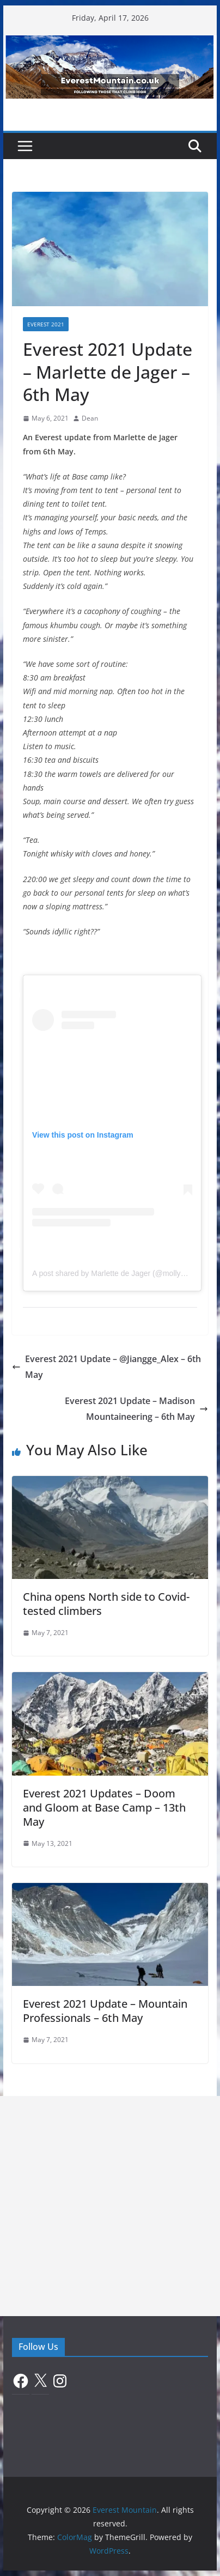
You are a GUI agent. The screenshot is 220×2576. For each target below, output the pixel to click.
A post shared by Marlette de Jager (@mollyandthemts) (125, 1273)
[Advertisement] (110, 2206)
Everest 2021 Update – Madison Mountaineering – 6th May (136, 1409)
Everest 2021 (45, 324)
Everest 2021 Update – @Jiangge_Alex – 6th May (106, 1367)
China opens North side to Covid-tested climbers (106, 1603)
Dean (90, 418)
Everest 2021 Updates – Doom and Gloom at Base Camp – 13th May (104, 1807)
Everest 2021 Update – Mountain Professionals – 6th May (105, 2010)
